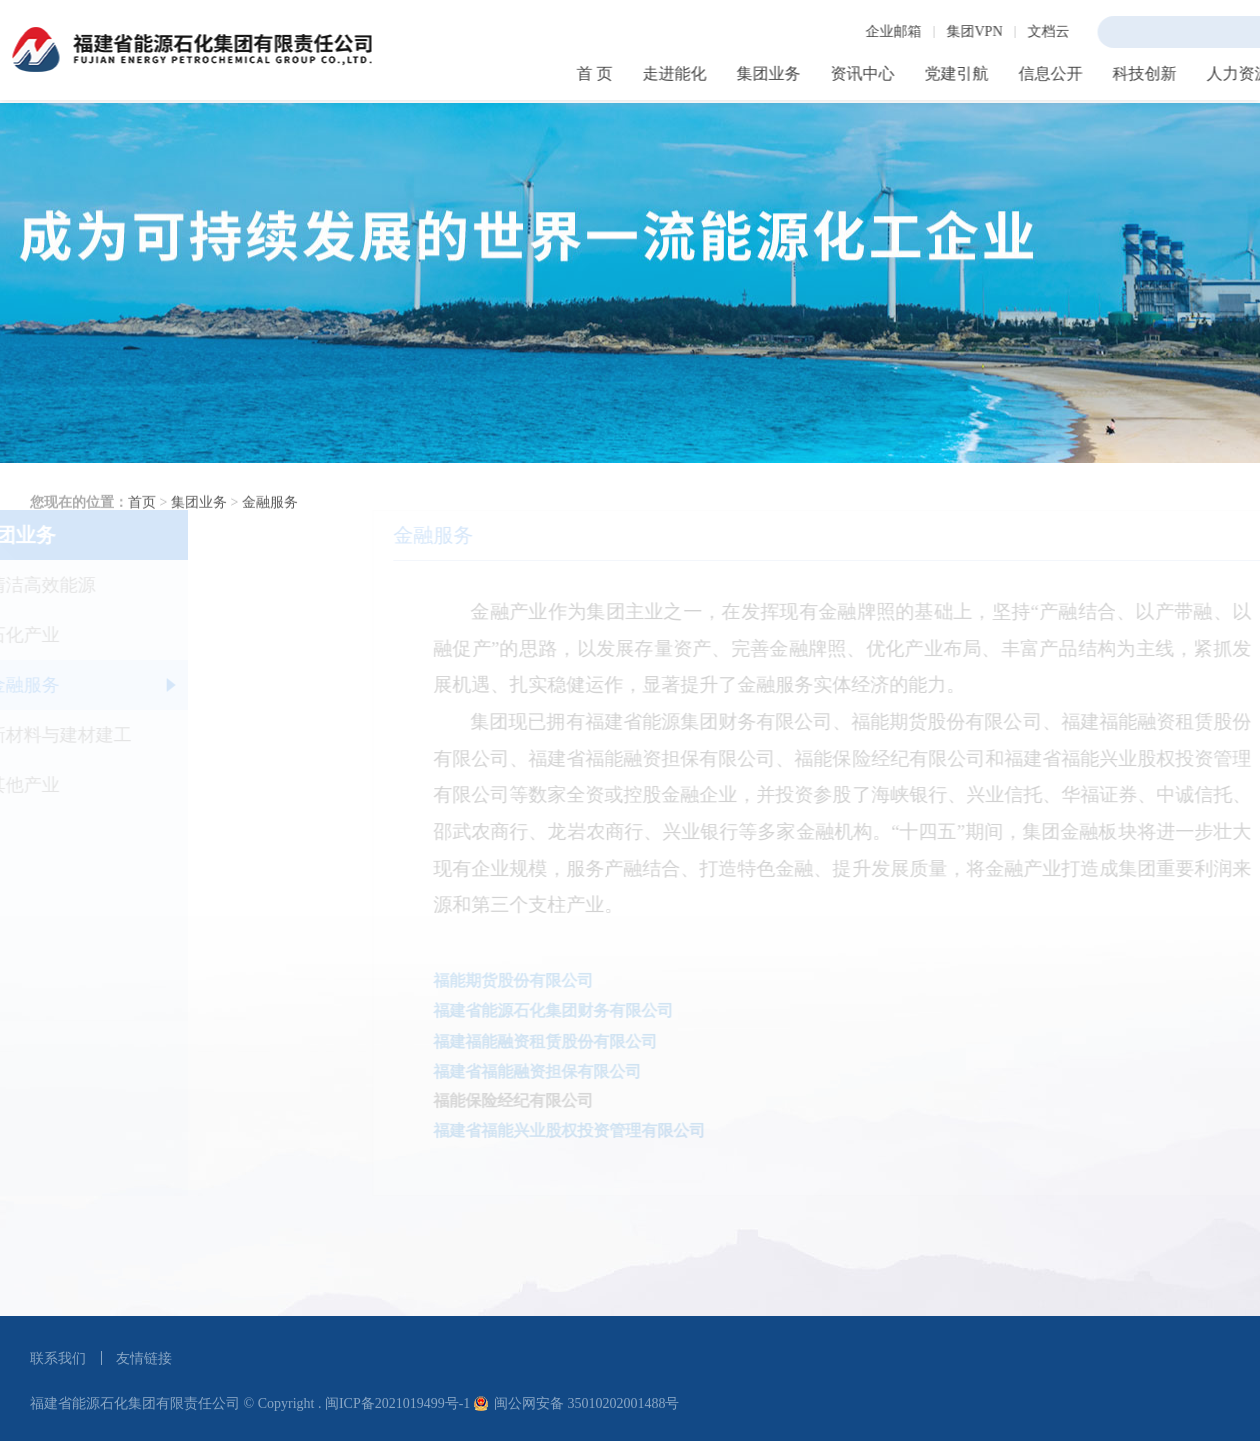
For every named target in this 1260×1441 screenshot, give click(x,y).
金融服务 (270, 553)
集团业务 (199, 553)
